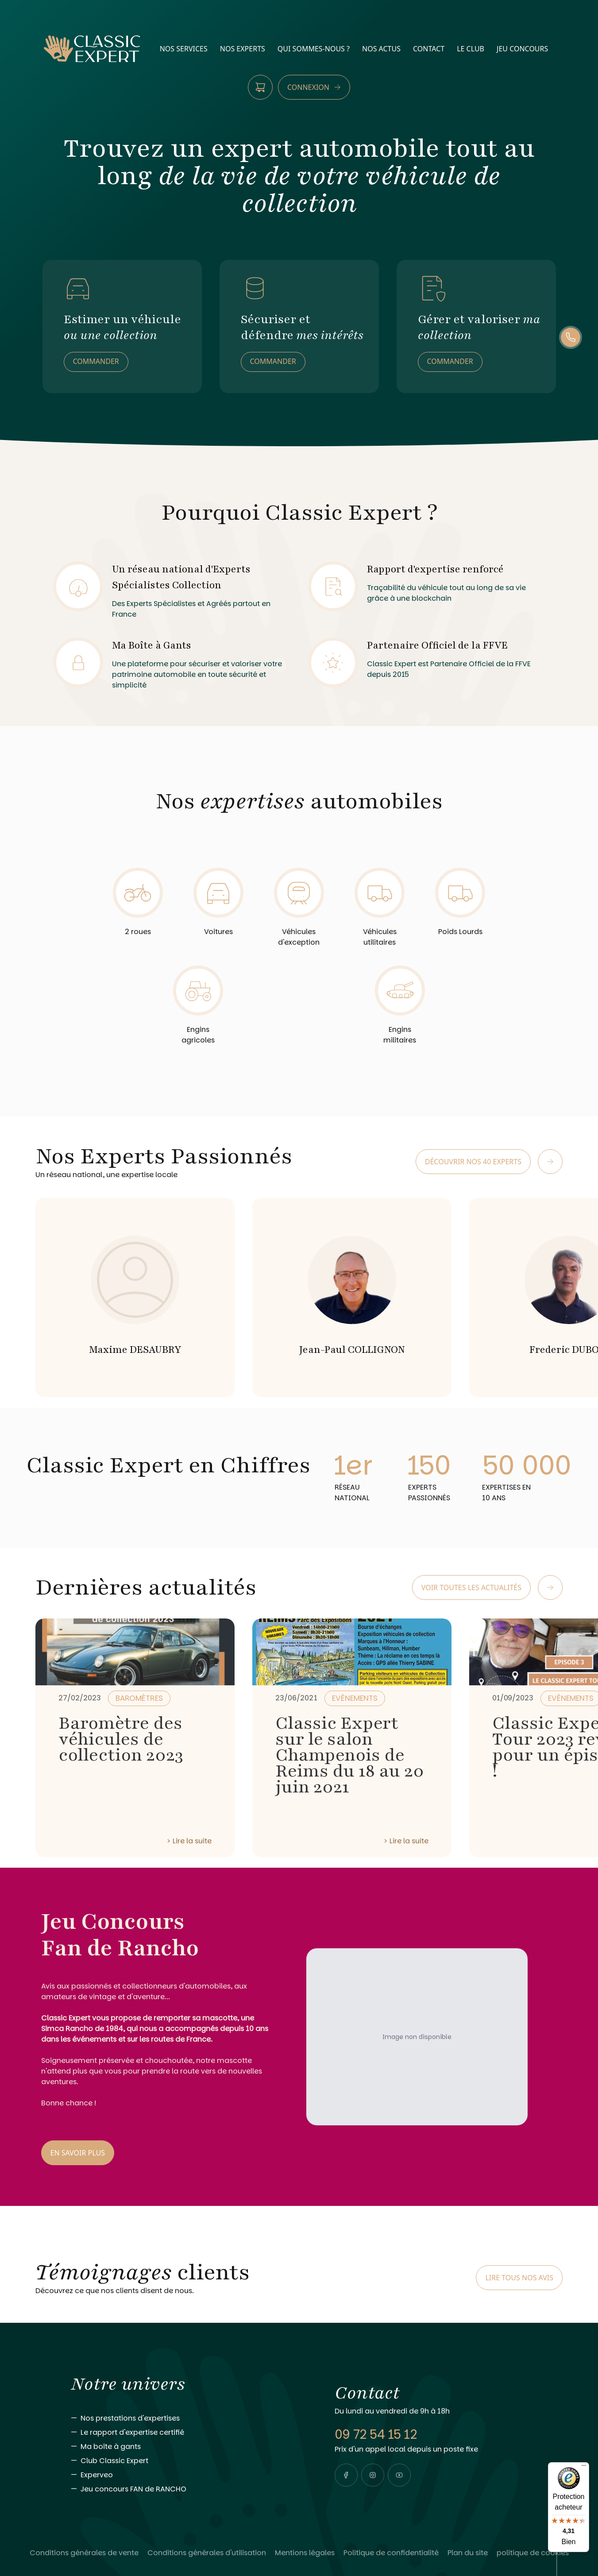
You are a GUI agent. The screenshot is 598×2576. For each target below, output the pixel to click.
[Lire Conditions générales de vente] (84, 2553)
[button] (346, 2475)
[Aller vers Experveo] (185, 2475)
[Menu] (584, 2467)
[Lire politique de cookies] (533, 2553)
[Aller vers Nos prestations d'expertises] (185, 2418)
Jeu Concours (522, 49)
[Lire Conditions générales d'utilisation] (206, 2553)
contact (428, 49)
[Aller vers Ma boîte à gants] (185, 2446)
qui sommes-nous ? (314, 49)
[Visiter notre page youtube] (399, 2475)
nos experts (242, 49)
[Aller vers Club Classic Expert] (185, 2461)
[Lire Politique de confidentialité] (391, 2553)
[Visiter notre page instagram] (372, 2475)
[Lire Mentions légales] (305, 2553)
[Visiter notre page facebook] (346, 2475)
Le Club (470, 49)
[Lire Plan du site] (468, 2553)
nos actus (381, 49)
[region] (299, 1294)
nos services (184, 49)
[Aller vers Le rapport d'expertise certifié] (185, 2432)
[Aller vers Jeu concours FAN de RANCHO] (185, 2489)
